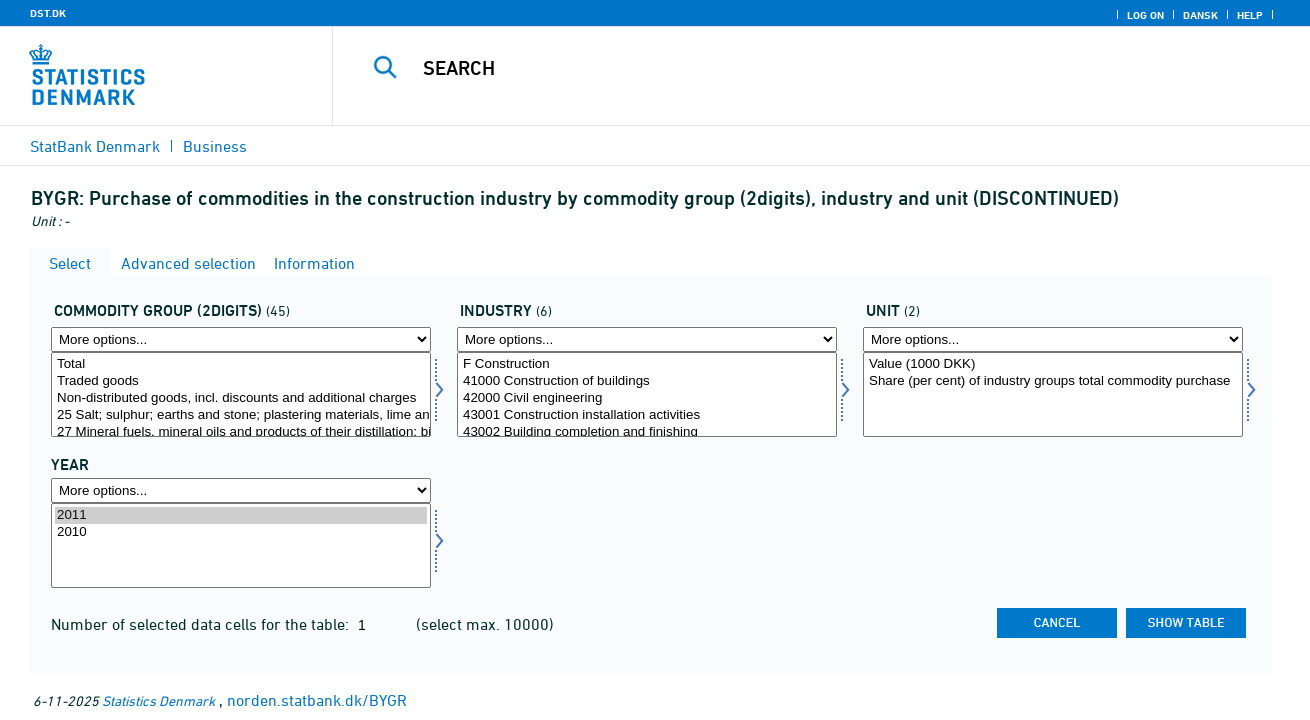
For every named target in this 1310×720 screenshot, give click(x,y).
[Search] (800, 68)
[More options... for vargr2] (241, 339)
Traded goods (241, 381)
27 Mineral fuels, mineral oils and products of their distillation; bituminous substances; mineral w (241, 432)
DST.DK (48, 13)
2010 (241, 532)
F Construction (647, 364)
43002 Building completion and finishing (647, 432)
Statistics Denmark (158, 700)
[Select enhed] (1053, 394)
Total (241, 364)
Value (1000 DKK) (1053, 364)
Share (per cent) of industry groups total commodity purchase (1053, 381)
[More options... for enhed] (1053, 339)
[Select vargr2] (241, 394)
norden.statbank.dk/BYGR (317, 700)
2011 (241, 515)
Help (1250, 15)
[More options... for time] (241, 490)
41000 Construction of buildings (647, 381)
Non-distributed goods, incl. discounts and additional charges (241, 398)
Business (215, 146)
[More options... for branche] (647, 339)
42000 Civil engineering (647, 398)
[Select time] (241, 545)
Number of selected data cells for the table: (202, 624)
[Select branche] (647, 394)
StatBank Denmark (95, 146)
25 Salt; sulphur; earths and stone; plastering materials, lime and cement (241, 415)
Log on (1145, 15)
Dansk (1200, 15)
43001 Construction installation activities (647, 415)
